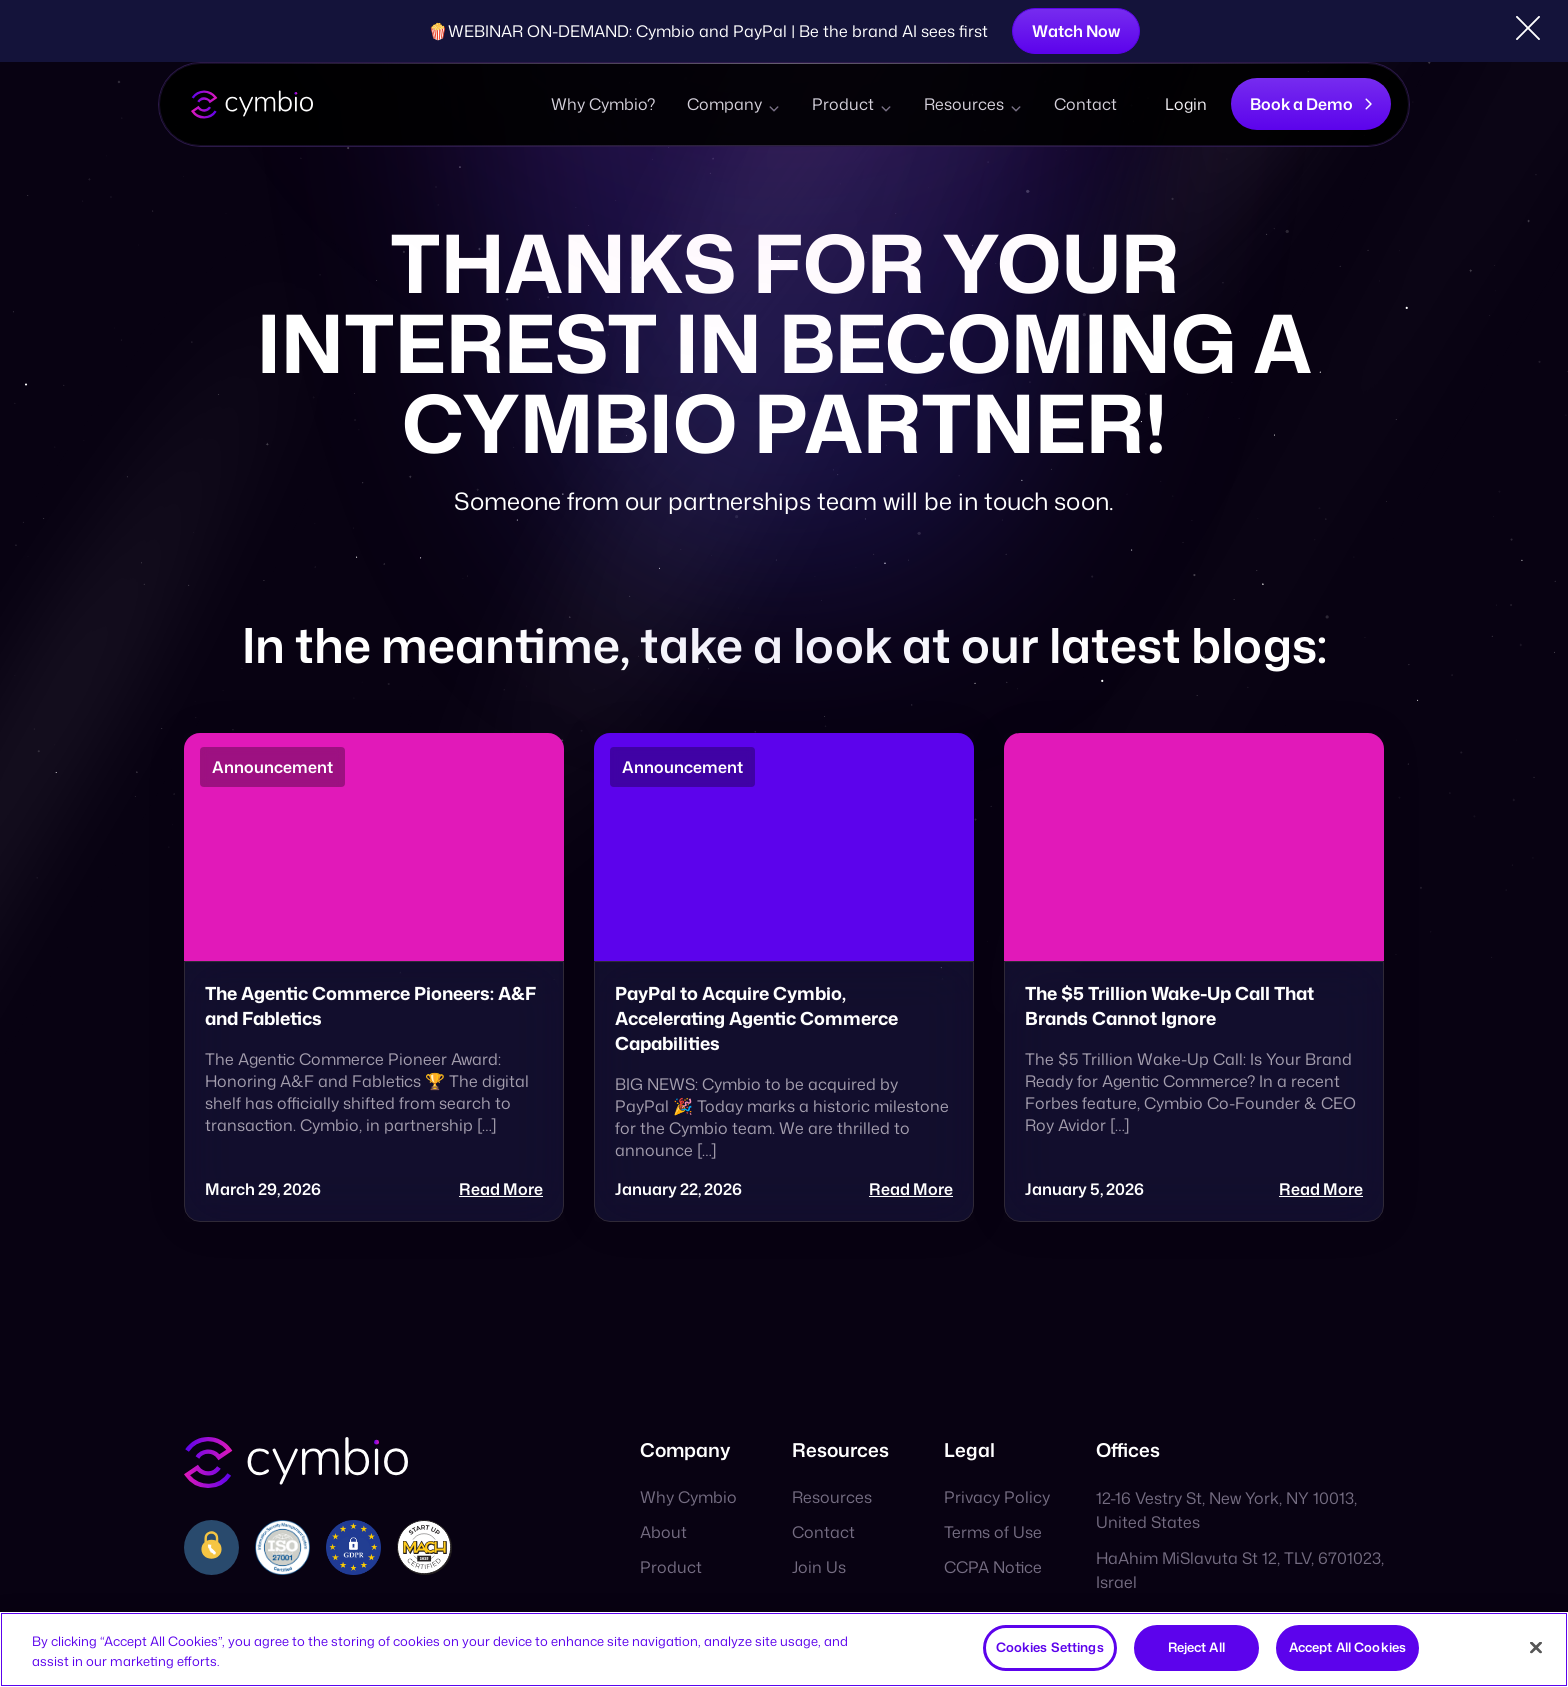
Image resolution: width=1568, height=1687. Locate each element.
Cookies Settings (1050, 1647)
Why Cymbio (688, 1497)
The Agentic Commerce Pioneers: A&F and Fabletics (370, 1005)
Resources (964, 104)
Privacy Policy (997, 1497)
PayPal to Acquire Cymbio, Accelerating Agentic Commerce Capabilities (756, 1018)
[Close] (1536, 1647)
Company (724, 104)
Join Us (819, 1567)
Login (1186, 104)
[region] (784, 1649)
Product (843, 104)
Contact (1085, 104)
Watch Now (1076, 31)
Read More (501, 1189)
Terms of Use (993, 1532)
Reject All (1196, 1647)
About (663, 1532)
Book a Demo (1311, 104)
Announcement (272, 767)
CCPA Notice (993, 1567)
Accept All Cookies (1347, 1647)
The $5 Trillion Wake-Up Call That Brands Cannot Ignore (1169, 1005)
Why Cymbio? (603, 104)
